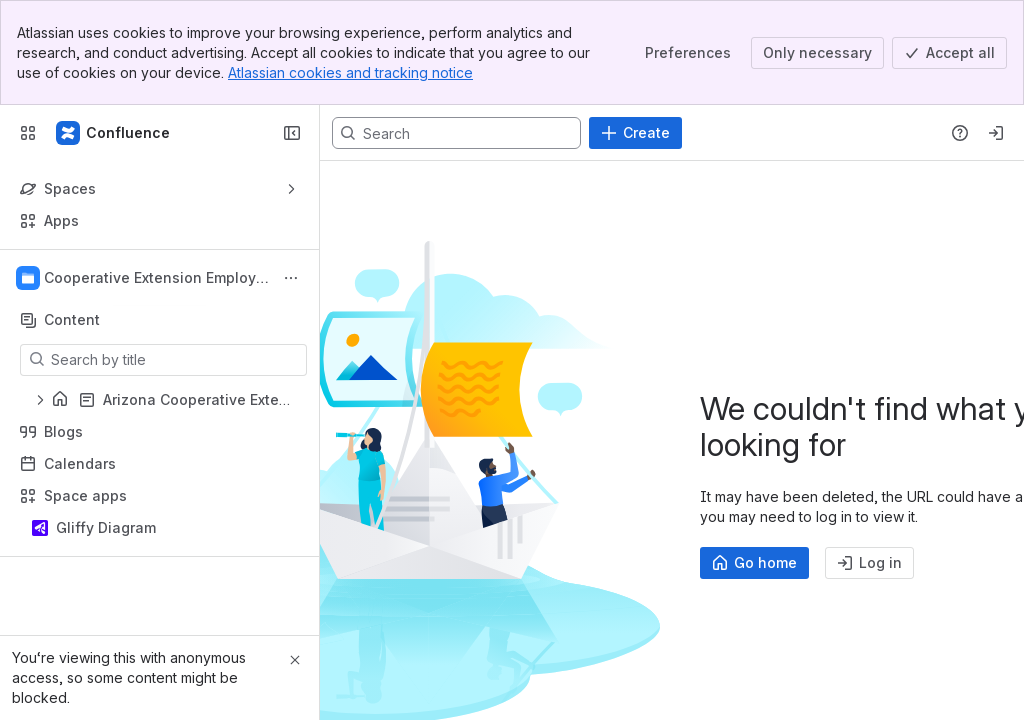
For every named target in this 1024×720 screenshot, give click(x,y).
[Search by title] (175, 360)
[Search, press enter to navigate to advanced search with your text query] (456, 133)
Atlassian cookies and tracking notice (350, 72)
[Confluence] (114, 133)
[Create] (635, 133)
